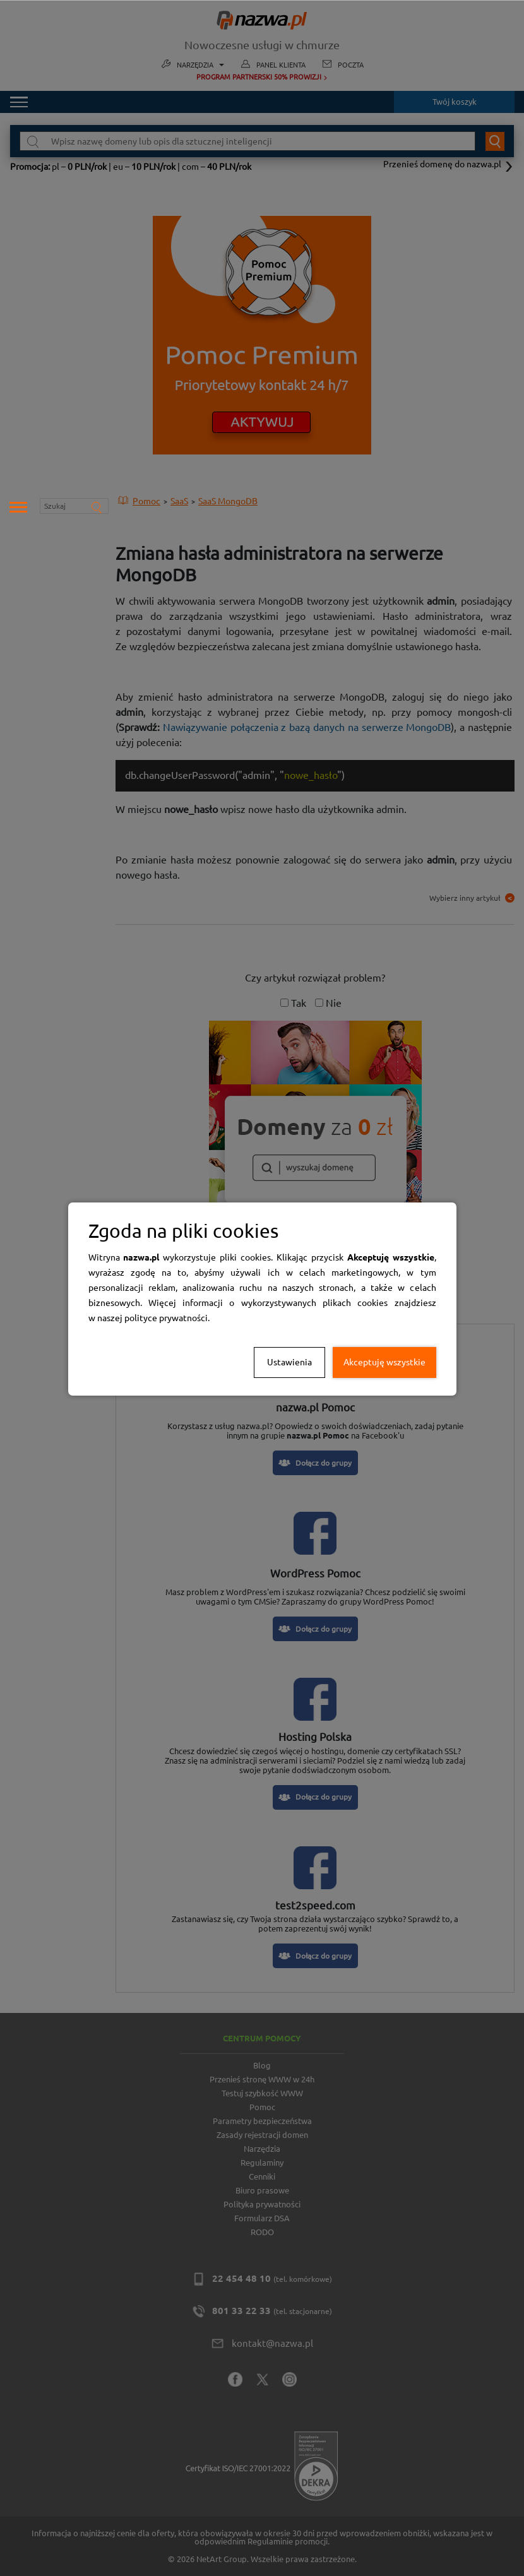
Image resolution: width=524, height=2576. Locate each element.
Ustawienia (289, 1362)
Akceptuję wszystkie (384, 1362)
